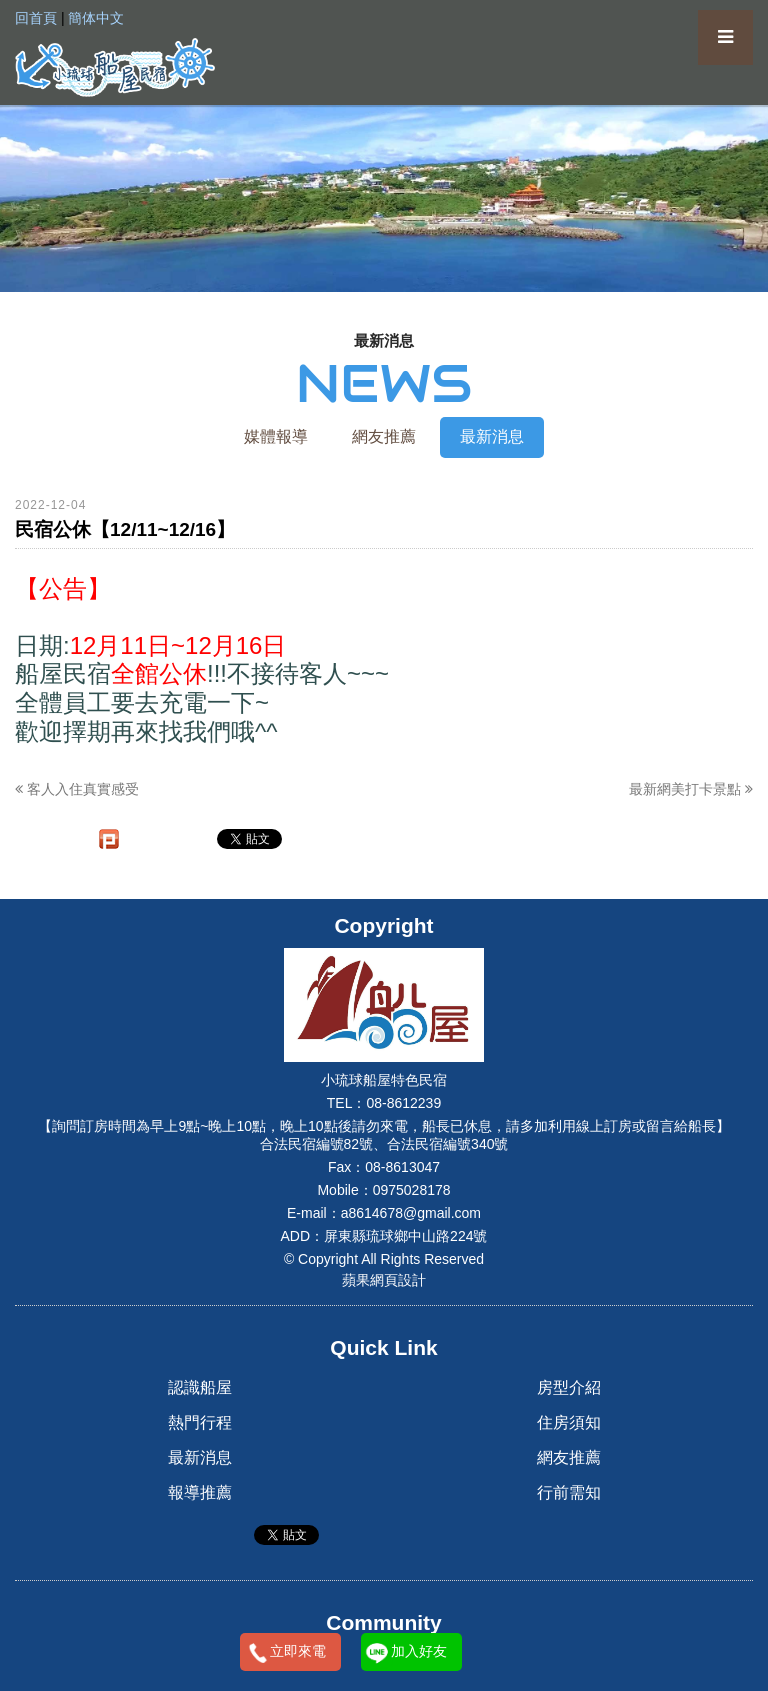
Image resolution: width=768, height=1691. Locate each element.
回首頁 (36, 18)
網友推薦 (384, 436)
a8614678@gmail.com (411, 1213)
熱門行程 (200, 1422)
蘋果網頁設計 (384, 1280)
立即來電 (298, 1651)
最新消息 (492, 436)
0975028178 (412, 1190)
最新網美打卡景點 (691, 789)
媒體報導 (276, 436)
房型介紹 (569, 1387)
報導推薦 (200, 1492)
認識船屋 (200, 1387)
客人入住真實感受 (77, 789)
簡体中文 (96, 18)
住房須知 (569, 1422)
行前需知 (569, 1492)
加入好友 (419, 1651)
